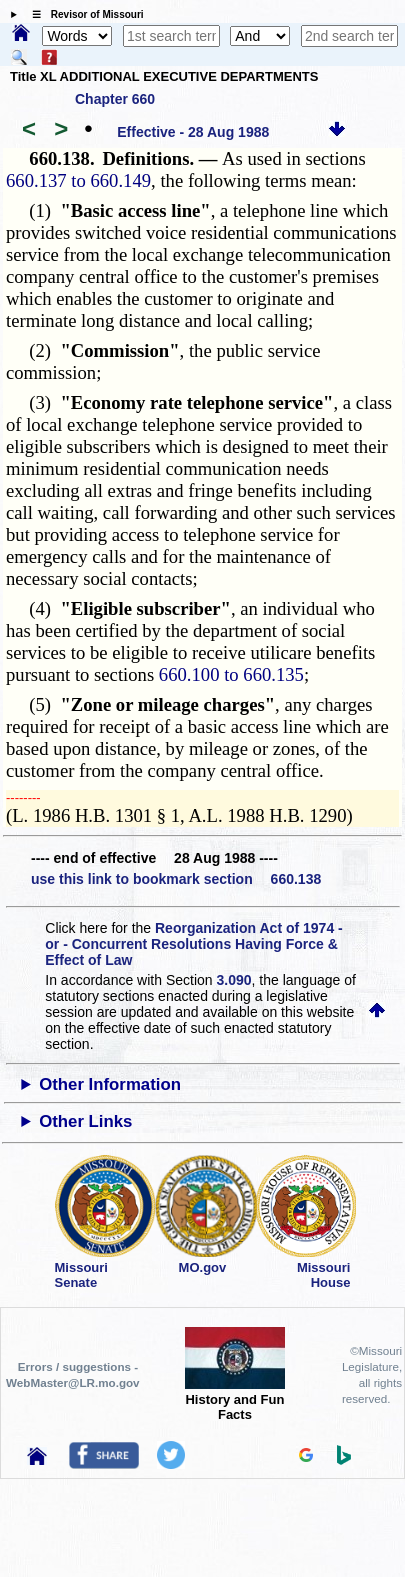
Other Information (110, 1084)
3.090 (234, 980)
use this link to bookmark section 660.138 (176, 879)
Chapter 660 (115, 99)
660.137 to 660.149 (78, 180)
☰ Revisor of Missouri (83, 14)
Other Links (85, 1121)
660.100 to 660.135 (231, 674)
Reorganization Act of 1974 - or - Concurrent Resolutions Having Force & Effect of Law (193, 944)
